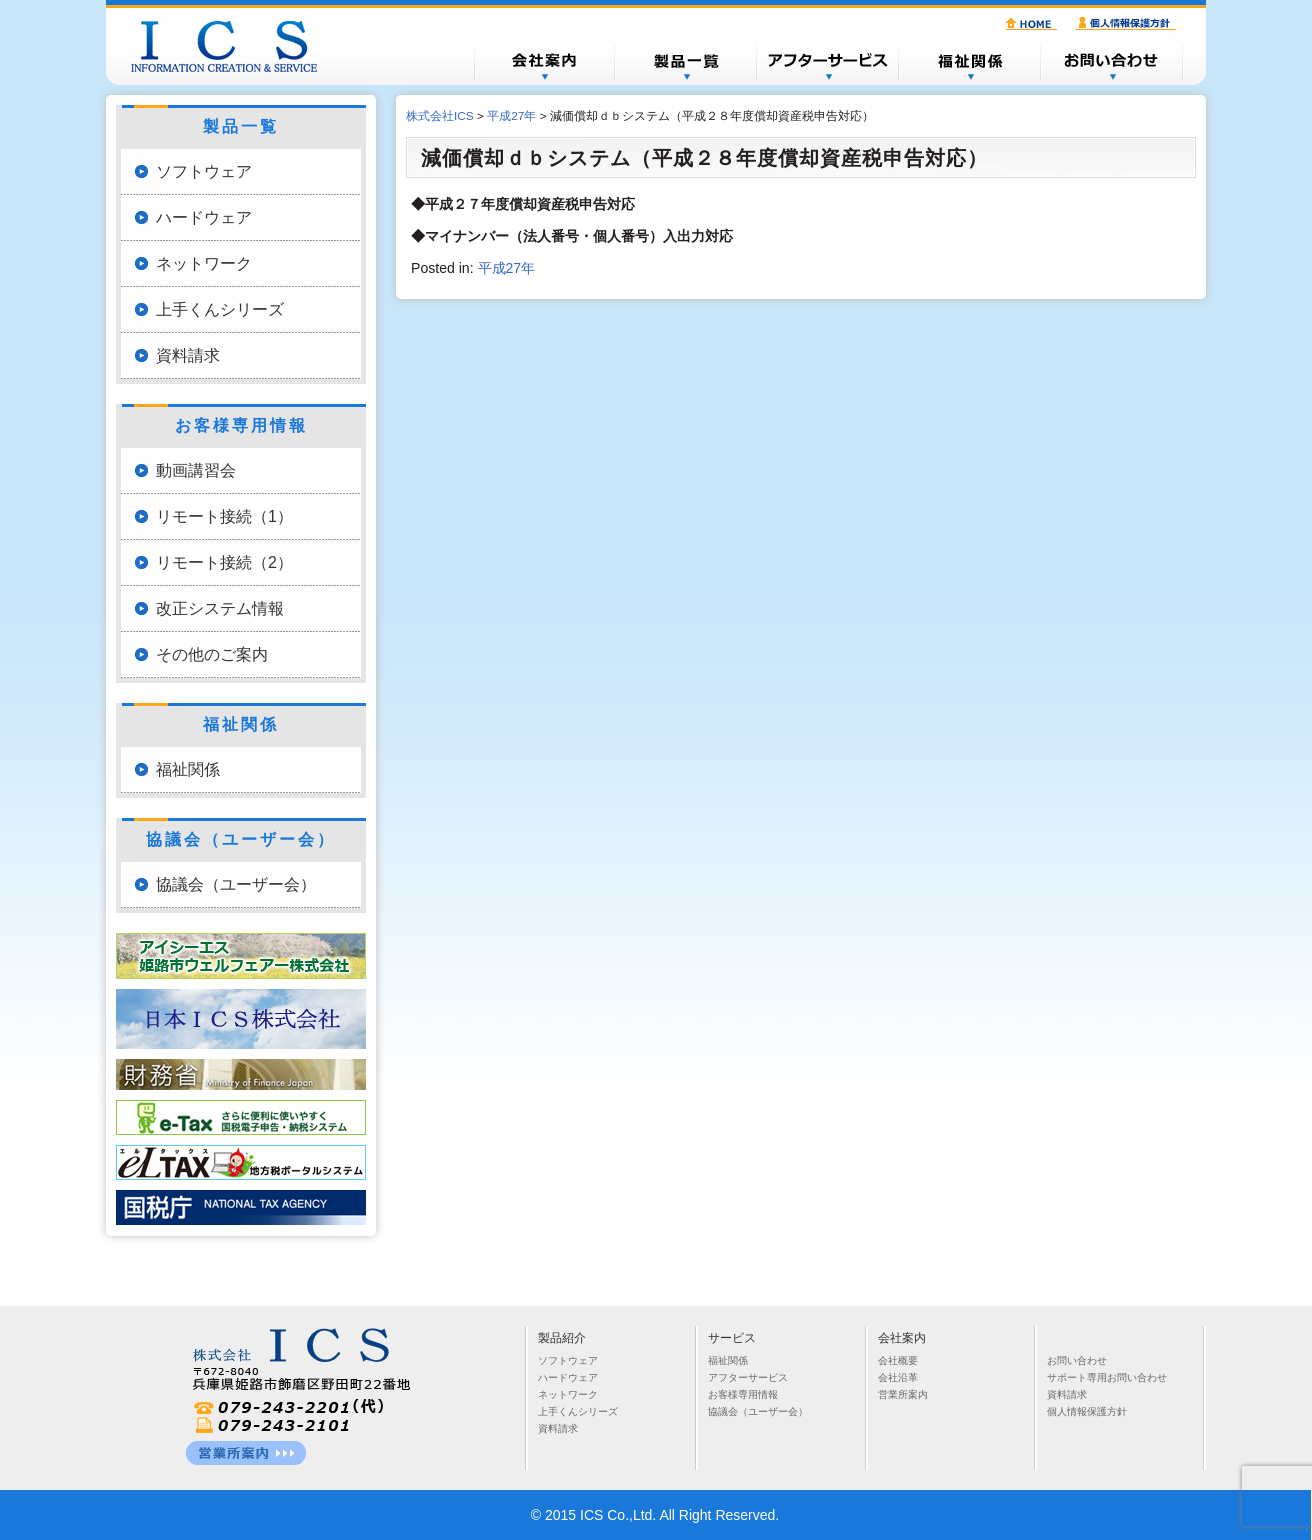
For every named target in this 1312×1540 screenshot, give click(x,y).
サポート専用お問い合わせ (1107, 1377)
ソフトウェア (204, 171)
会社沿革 (898, 1377)
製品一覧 (686, 62)
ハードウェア (204, 217)
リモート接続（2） (224, 562)
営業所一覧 (246, 1453)
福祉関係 (970, 62)
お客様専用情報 (743, 1394)
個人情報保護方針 (1129, 24)
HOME (1034, 24)
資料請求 (188, 355)
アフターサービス (828, 62)
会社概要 (544, 62)
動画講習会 (196, 470)
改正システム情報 (220, 608)
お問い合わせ (1112, 62)
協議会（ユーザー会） (236, 884)
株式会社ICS (233, 46)
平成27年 (507, 268)
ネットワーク (204, 263)
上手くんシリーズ (220, 309)
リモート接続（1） (224, 516)
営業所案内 (903, 1394)
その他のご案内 (212, 654)
